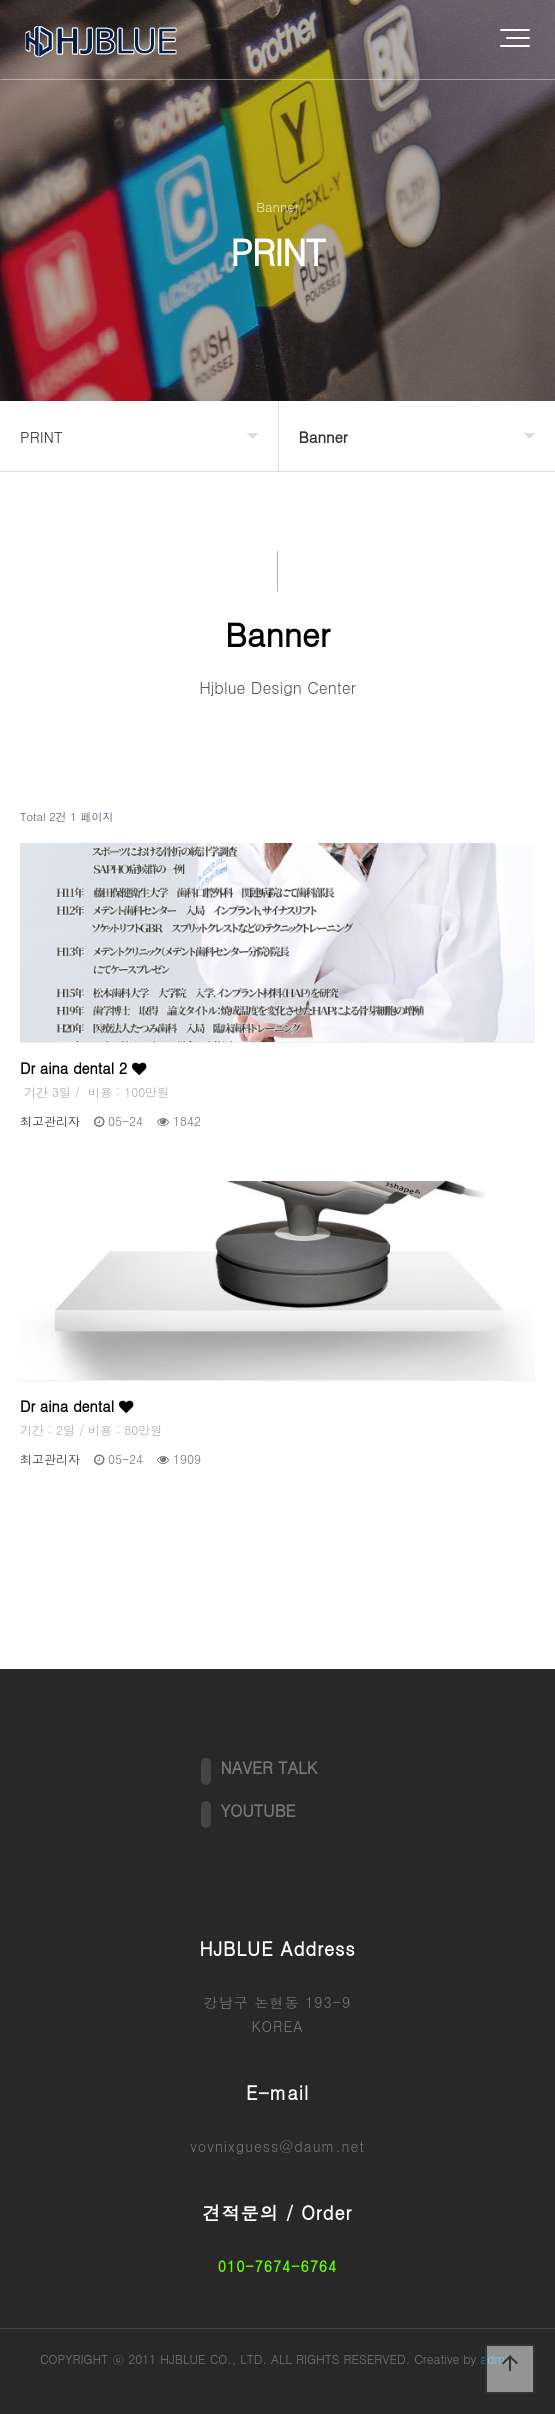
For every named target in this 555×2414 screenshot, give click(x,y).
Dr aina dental (76, 1406)
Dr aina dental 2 (83, 1068)
